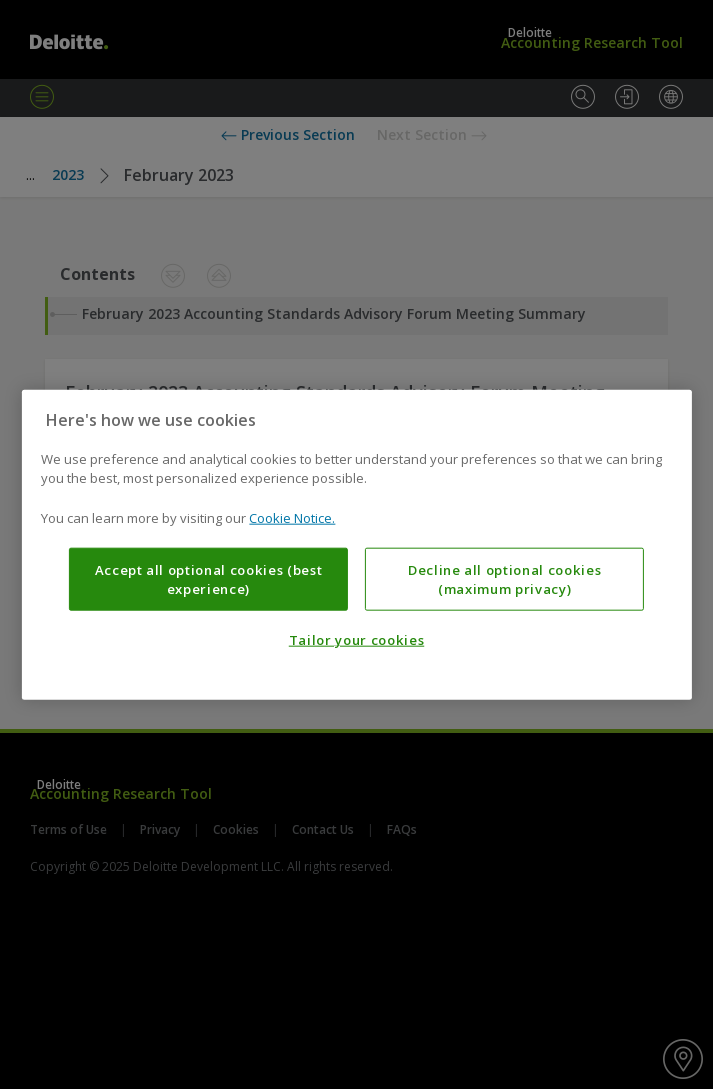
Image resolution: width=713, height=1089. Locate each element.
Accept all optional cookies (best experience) (209, 579)
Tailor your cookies (356, 640)
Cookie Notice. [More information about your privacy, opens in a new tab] (292, 517)
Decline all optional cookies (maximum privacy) (504, 579)
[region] (356, 544)
